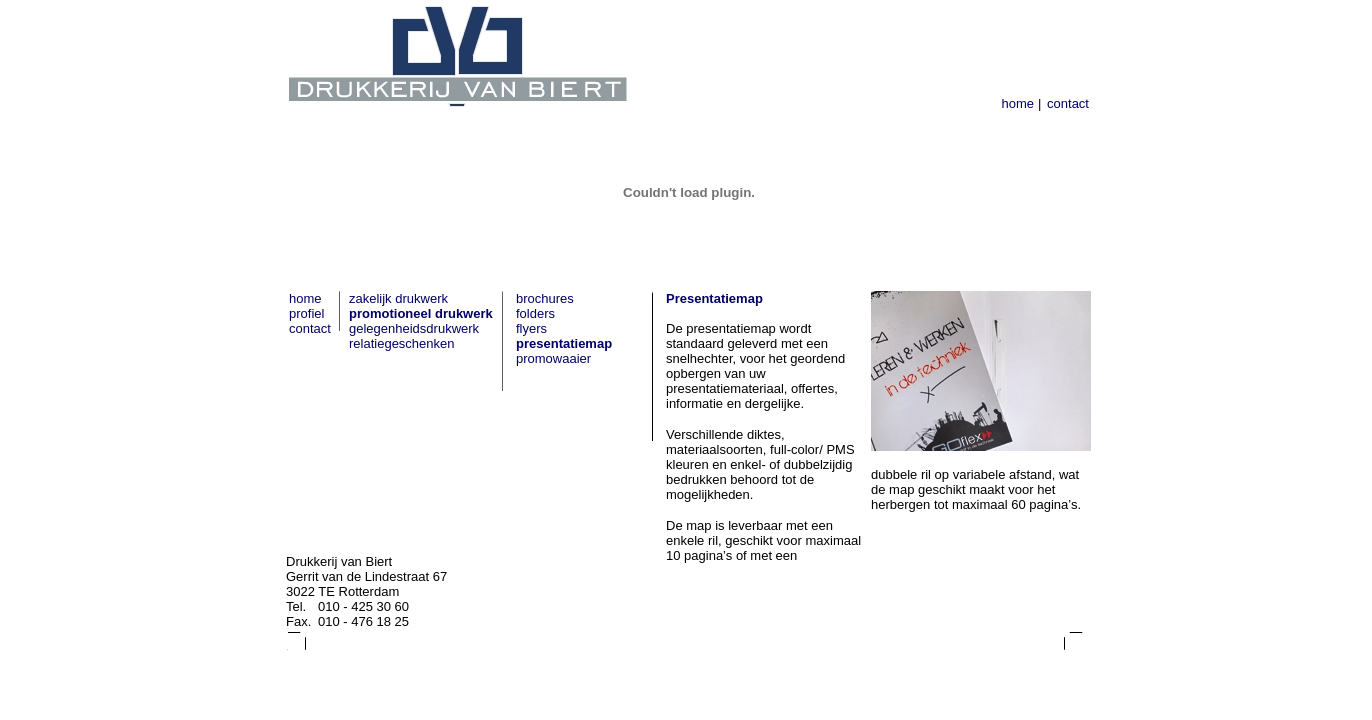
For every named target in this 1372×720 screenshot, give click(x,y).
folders (535, 313)
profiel (306, 313)
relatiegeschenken (402, 343)
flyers (531, 328)
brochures (545, 298)
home (1018, 103)
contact (1068, 103)
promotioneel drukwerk (421, 313)
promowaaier (553, 358)
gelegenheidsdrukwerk (414, 328)
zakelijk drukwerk (398, 298)
